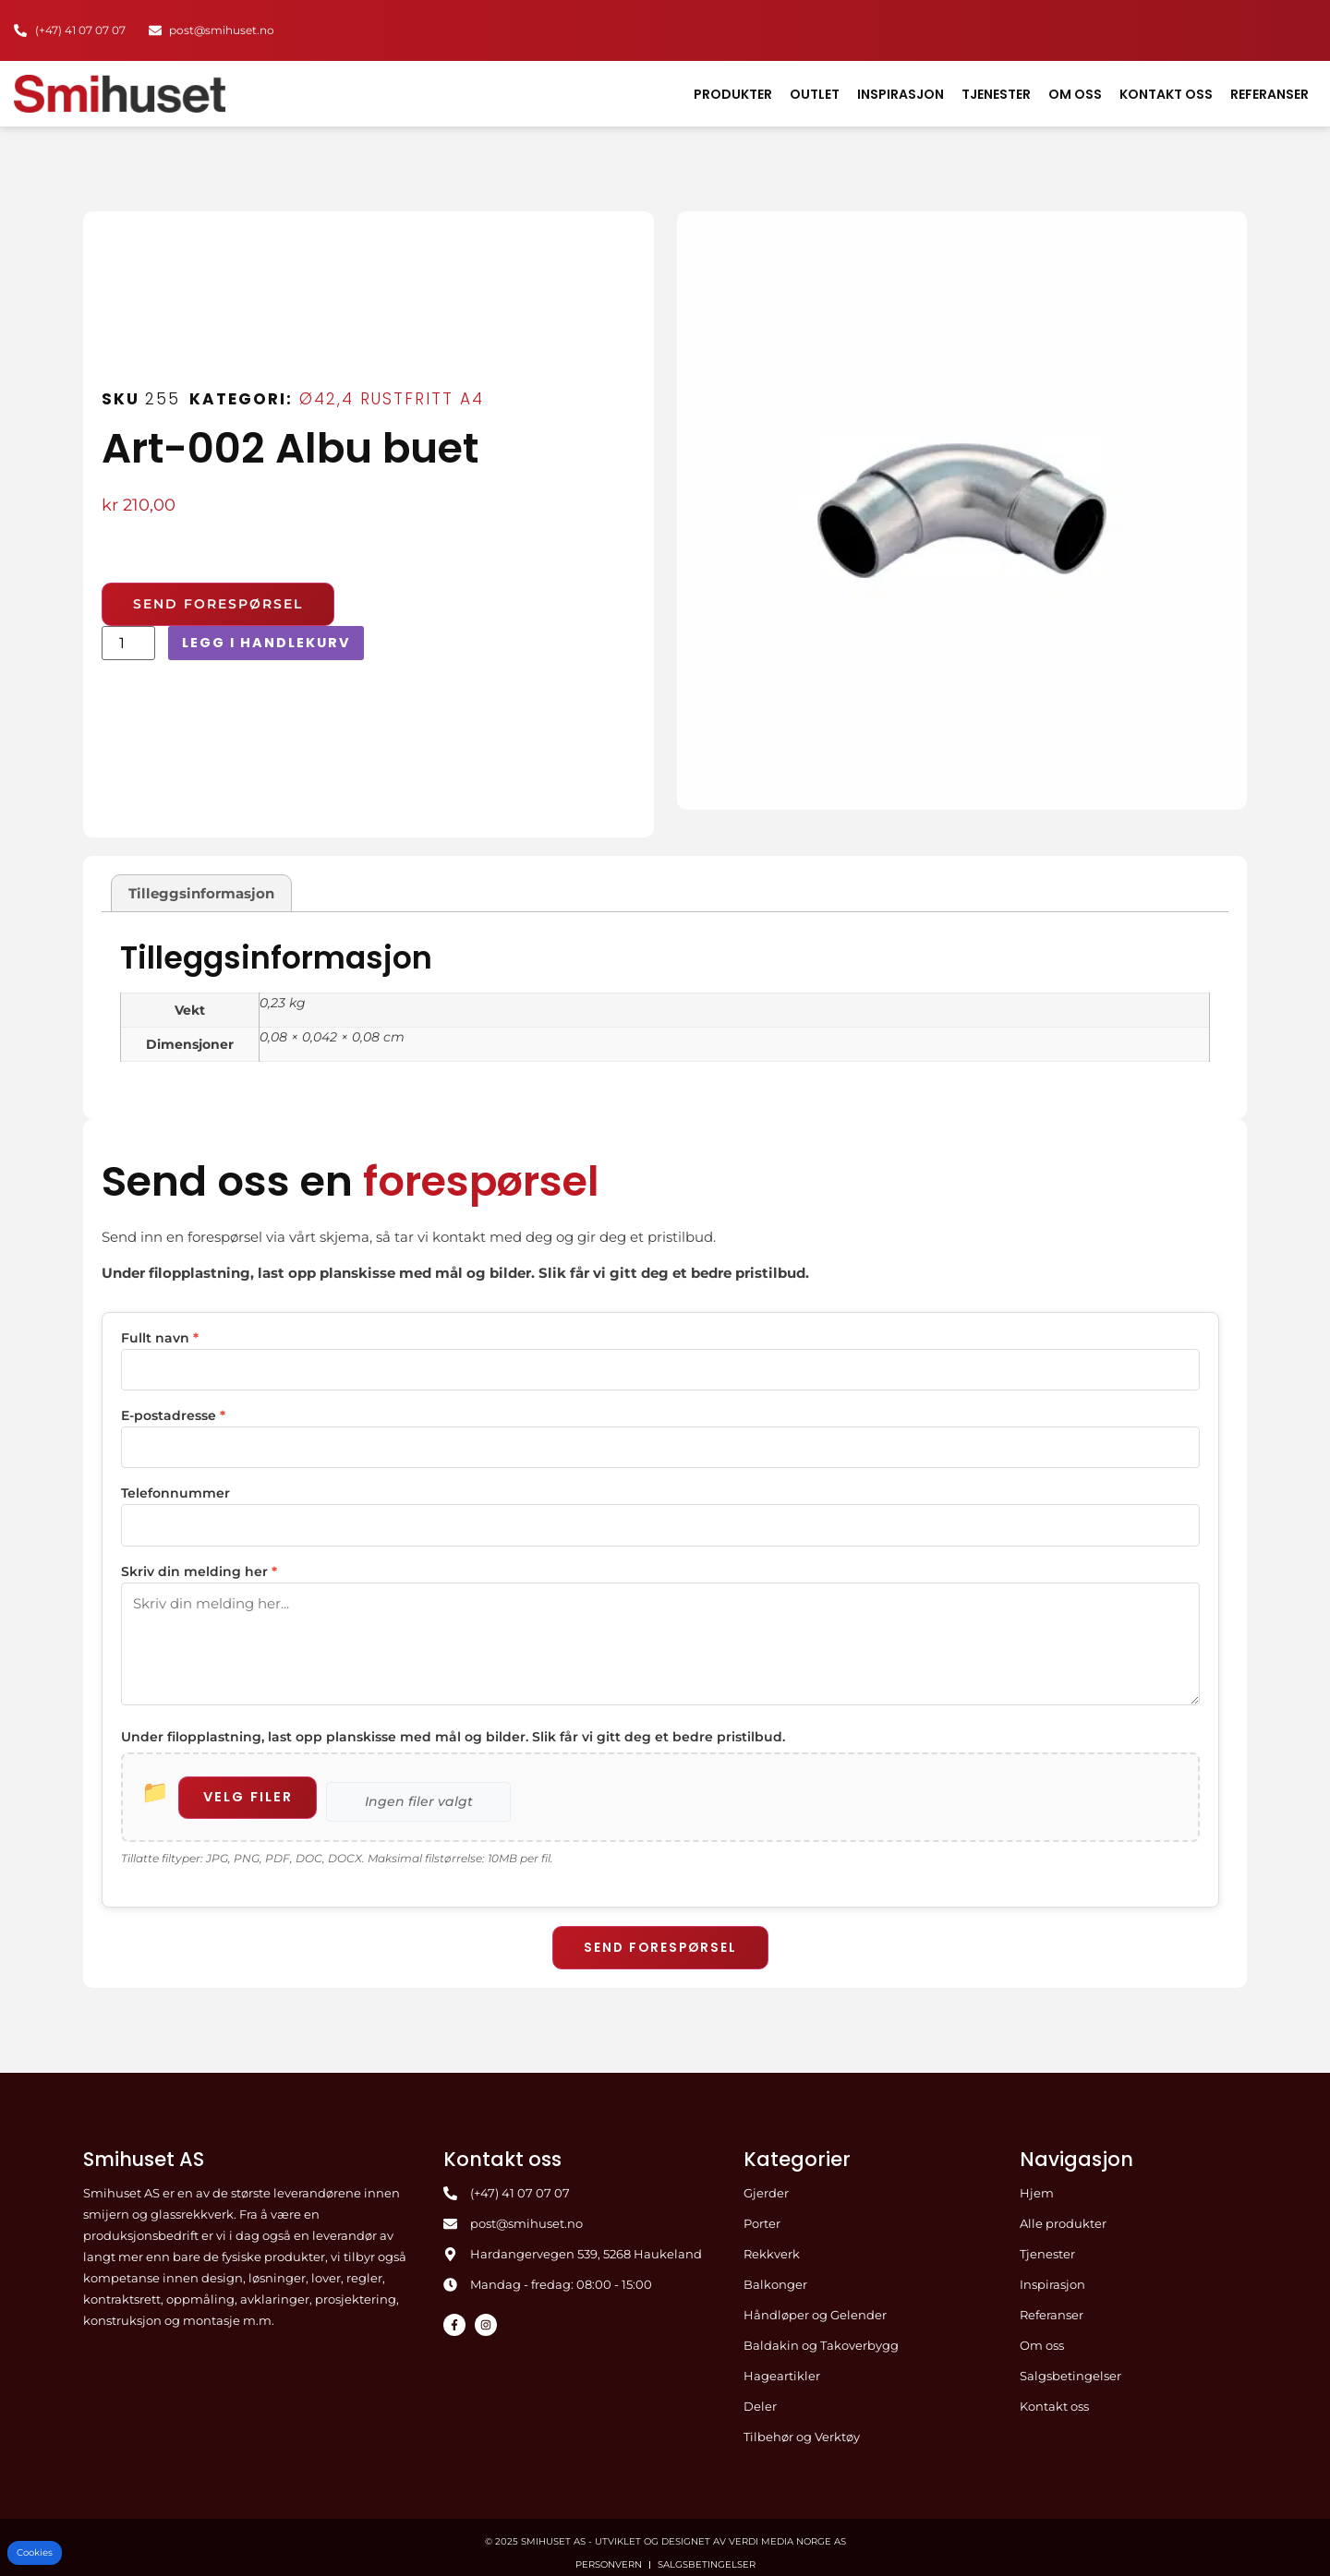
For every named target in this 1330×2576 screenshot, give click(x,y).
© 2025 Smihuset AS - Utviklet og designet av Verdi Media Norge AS (665, 2529)
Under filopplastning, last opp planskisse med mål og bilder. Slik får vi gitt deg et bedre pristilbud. (453, 1724)
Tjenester (996, 94)
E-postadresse (173, 1413)
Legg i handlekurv (270, 643)
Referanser (1269, 94)
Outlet (815, 94)
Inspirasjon (900, 94)
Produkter (733, 94)
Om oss (1075, 94)
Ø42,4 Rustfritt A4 (391, 399)
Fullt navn (160, 1337)
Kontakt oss (1166, 94)
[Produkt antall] (128, 643)
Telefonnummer (175, 1489)
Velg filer (253, 1785)
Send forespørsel (660, 1935)
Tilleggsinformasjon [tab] (201, 893)
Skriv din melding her (199, 1565)
